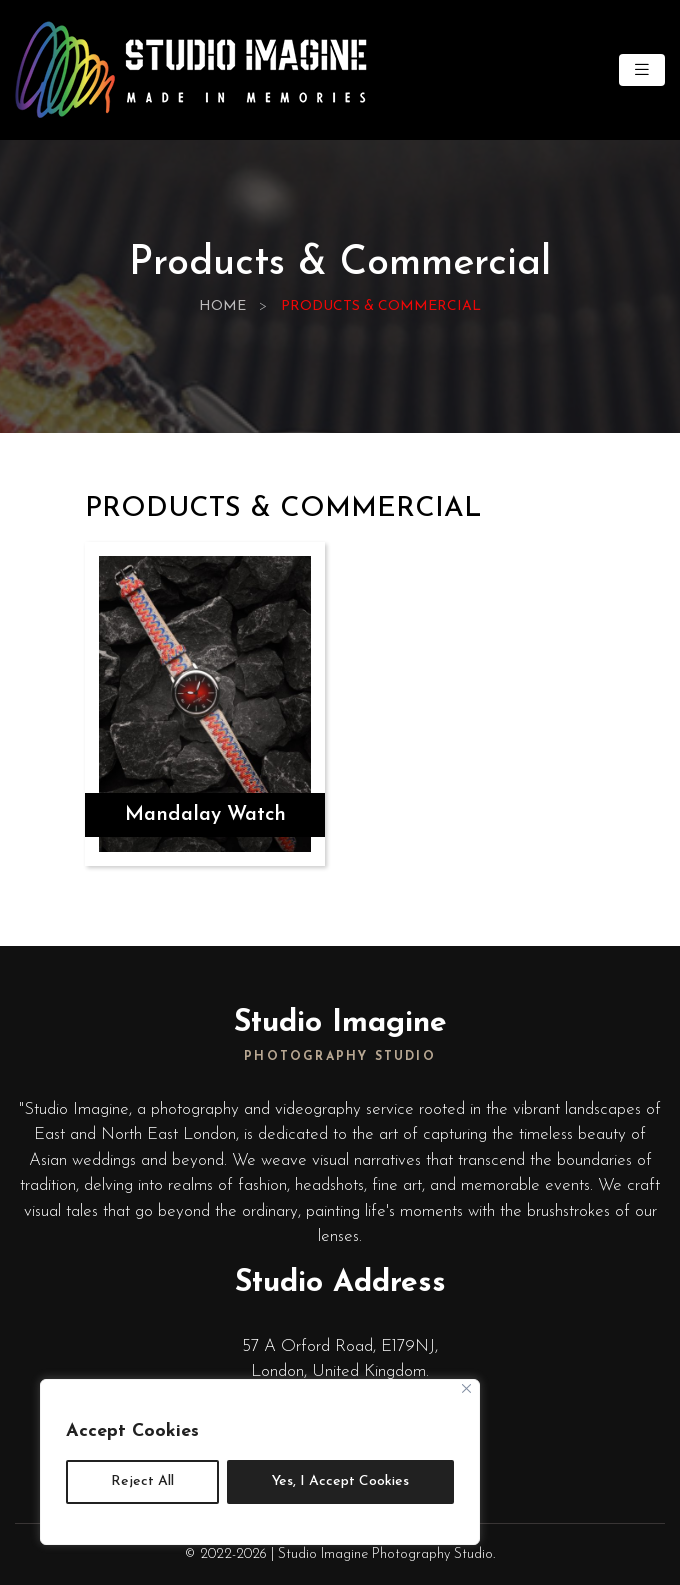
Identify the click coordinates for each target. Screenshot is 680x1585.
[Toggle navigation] (642, 70)
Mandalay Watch (205, 815)
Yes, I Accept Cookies (340, 1481)
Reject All (142, 1481)
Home (222, 306)
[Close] (466, 1388)
